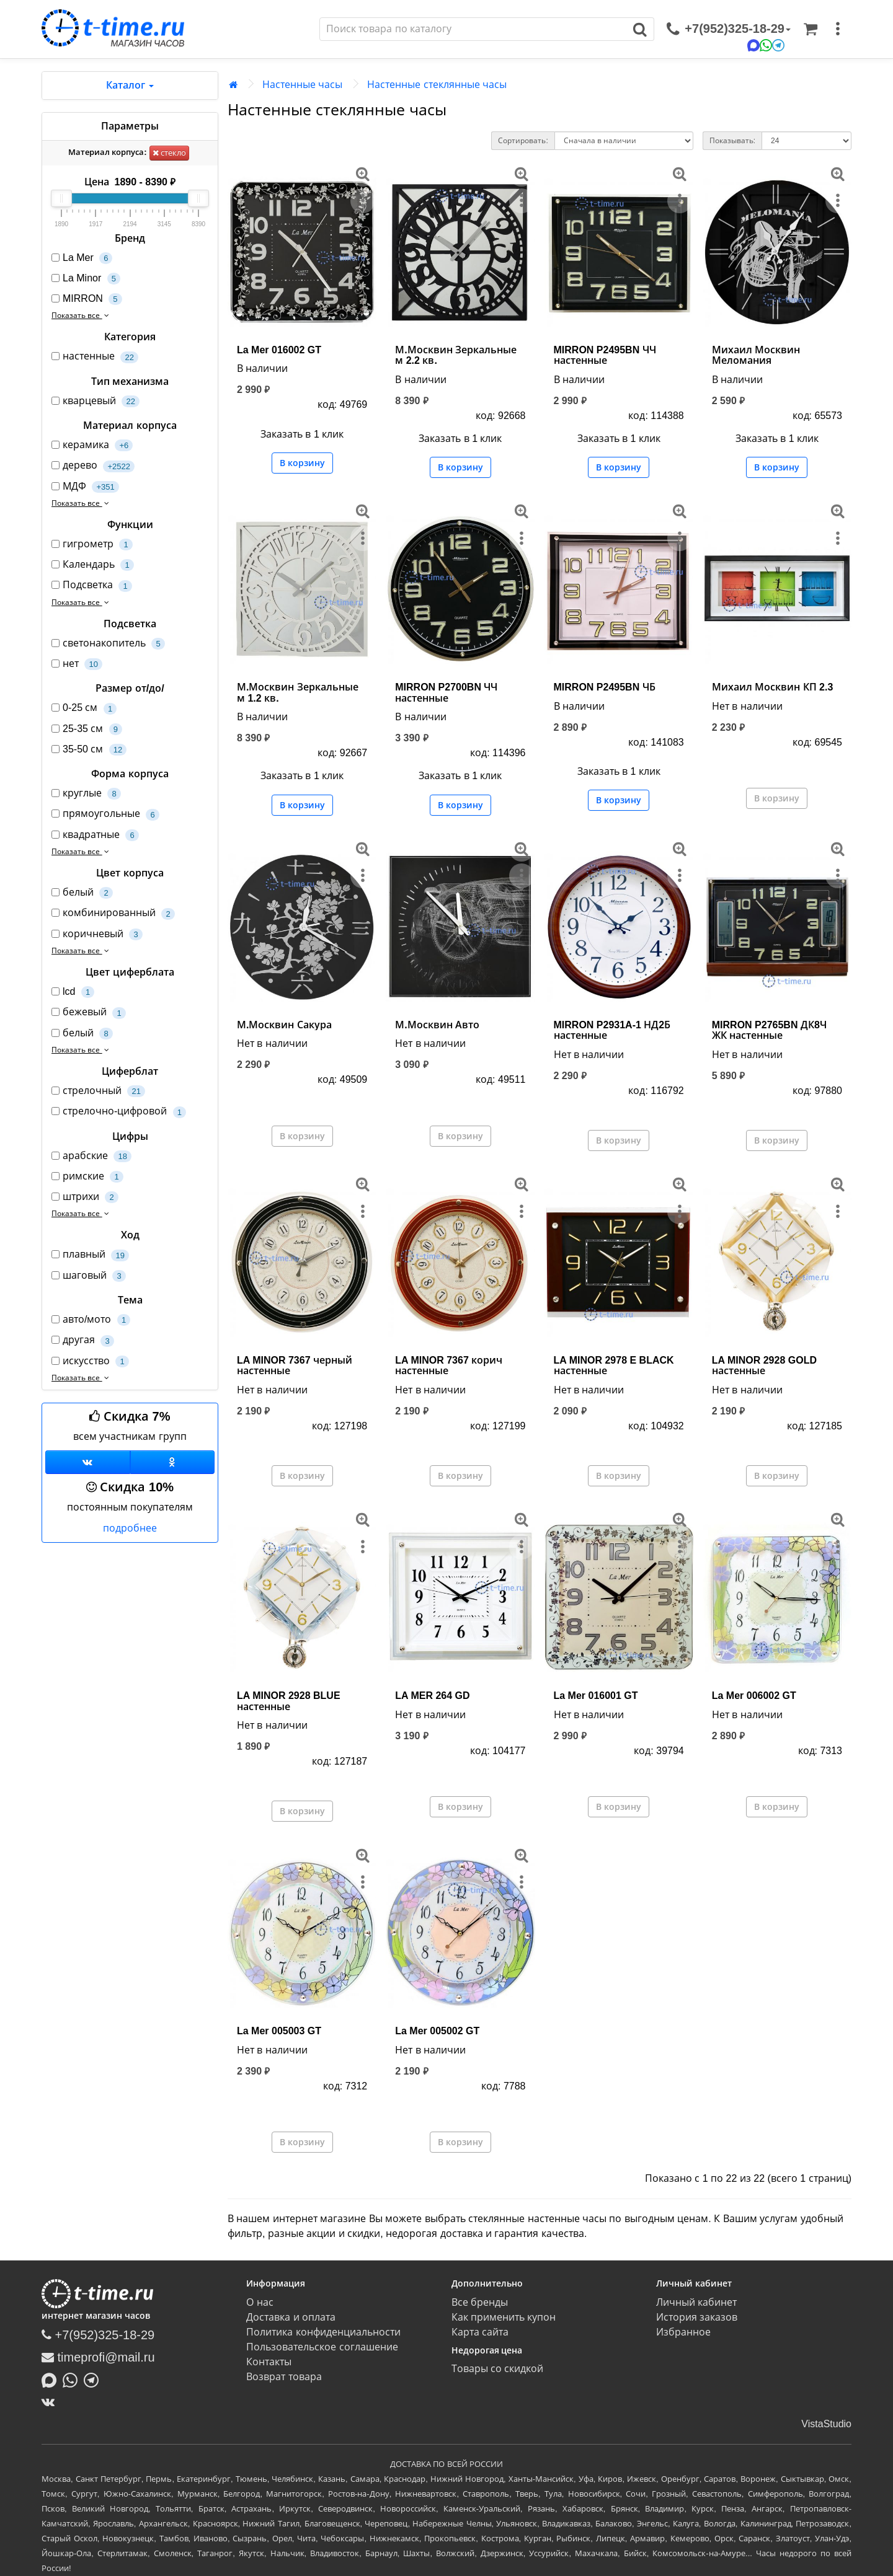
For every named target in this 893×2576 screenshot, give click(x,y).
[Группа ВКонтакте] (87, 1462)
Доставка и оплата (290, 2317)
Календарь (92, 565)
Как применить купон (503, 2317)
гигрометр (92, 544)
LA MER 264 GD (432, 1695)
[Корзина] (810, 29)
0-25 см (84, 708)
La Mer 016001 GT (596, 1695)
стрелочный (98, 1091)
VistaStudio (826, 2424)
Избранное (683, 2332)
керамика (92, 445)
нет (76, 664)
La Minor (85, 279)
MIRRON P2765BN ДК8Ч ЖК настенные (769, 1030)
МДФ (85, 487)
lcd (72, 992)
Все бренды (479, 2302)
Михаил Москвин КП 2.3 (772, 687)
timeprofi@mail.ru (98, 2357)
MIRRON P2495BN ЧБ (604, 687)
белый (82, 893)
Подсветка (91, 585)
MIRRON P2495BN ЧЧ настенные (605, 355)
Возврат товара (283, 2376)
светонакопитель (108, 644)
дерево (93, 466)
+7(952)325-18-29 (98, 2335)
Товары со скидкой (497, 2368)
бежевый (88, 1012)
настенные (94, 357)
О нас (259, 2302)
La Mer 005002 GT (437, 2031)
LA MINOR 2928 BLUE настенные (288, 1701)
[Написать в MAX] (52, 2379)
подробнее (130, 1528)
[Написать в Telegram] (94, 2379)
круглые (86, 794)
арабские (91, 1156)
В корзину (302, 463)
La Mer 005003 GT (279, 2031)
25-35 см (86, 729)
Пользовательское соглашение (322, 2347)
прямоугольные (105, 814)
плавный (90, 1255)
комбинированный (113, 913)
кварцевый (95, 401)
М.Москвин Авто (437, 1025)
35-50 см (89, 750)
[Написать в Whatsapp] (73, 2379)
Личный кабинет (696, 2302)
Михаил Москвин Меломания (756, 355)
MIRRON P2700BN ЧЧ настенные (446, 693)
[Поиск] (473, 29)
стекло (170, 152)
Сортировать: (523, 140)
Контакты (268, 2362)
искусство (90, 1361)
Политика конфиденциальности (323, 2332)
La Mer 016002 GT (279, 350)
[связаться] (728, 29)
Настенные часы (302, 84)
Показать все (81, 315)
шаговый (88, 1276)
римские (87, 1177)
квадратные (95, 835)
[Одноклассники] (172, 1462)
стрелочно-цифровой (118, 1112)
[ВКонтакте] (51, 2402)
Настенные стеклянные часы (437, 84)
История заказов (696, 2317)
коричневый (97, 934)
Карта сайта (480, 2332)
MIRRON (86, 299)
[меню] (837, 29)
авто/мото (90, 1320)
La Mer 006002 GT (754, 1695)
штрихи (84, 1197)
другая (82, 1340)
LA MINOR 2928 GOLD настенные (764, 1366)
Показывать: (732, 140)
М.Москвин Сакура (284, 1025)
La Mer (81, 258)
